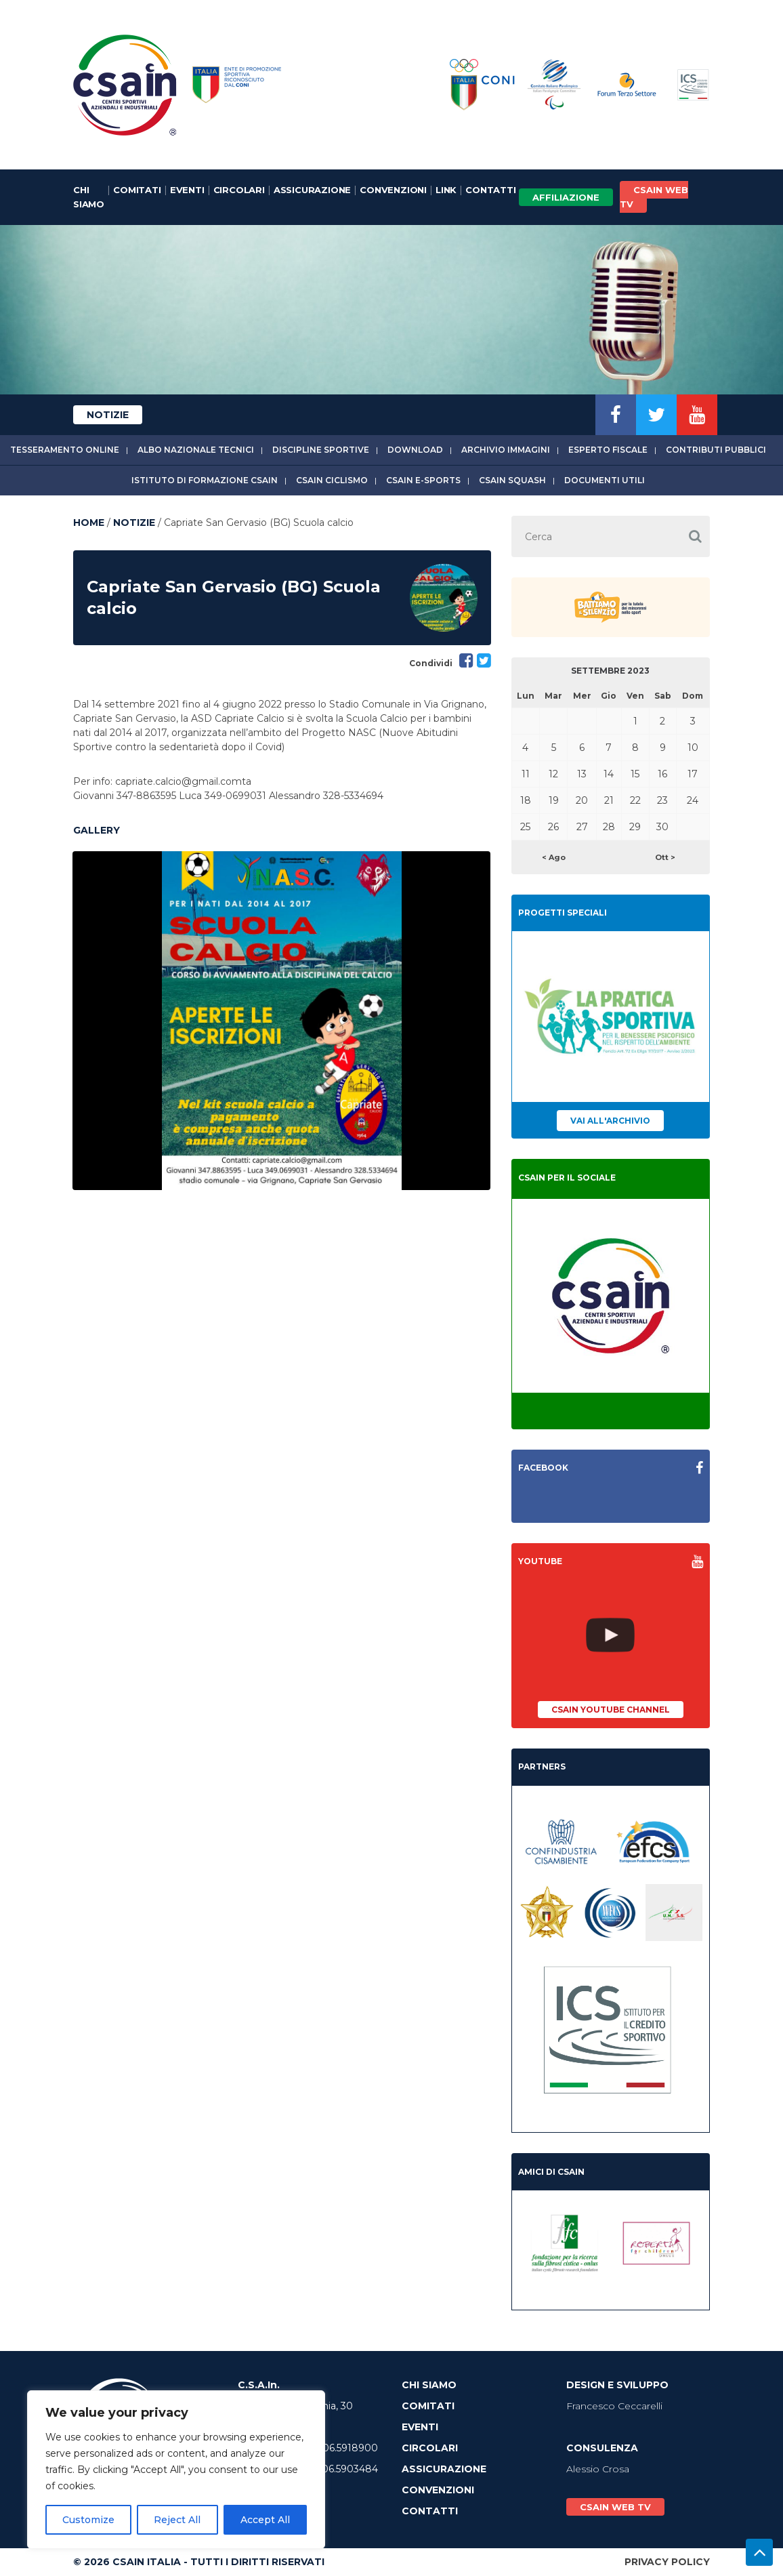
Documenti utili (604, 480)
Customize (88, 2520)
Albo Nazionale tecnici (195, 450)
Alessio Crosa (597, 2469)
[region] (176, 2469)
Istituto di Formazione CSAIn (204, 480)
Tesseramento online (64, 450)
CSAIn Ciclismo (332, 480)
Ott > (665, 857)
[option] (281, 1020)
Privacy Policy (667, 2562)
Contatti (490, 189)
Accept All (265, 2520)
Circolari (239, 189)
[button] (695, 536)
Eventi (187, 189)
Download (415, 450)
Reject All (177, 2520)
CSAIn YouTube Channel (610, 1709)
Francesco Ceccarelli (614, 2406)
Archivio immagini (505, 450)
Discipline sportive (320, 450)
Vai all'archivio (610, 1121)
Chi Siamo (88, 196)
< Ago (554, 857)
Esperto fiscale (608, 450)
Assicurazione (312, 189)
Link (446, 189)
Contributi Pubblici (716, 450)
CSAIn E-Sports (423, 480)
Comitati (137, 189)
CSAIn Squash (512, 480)
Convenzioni (393, 189)
